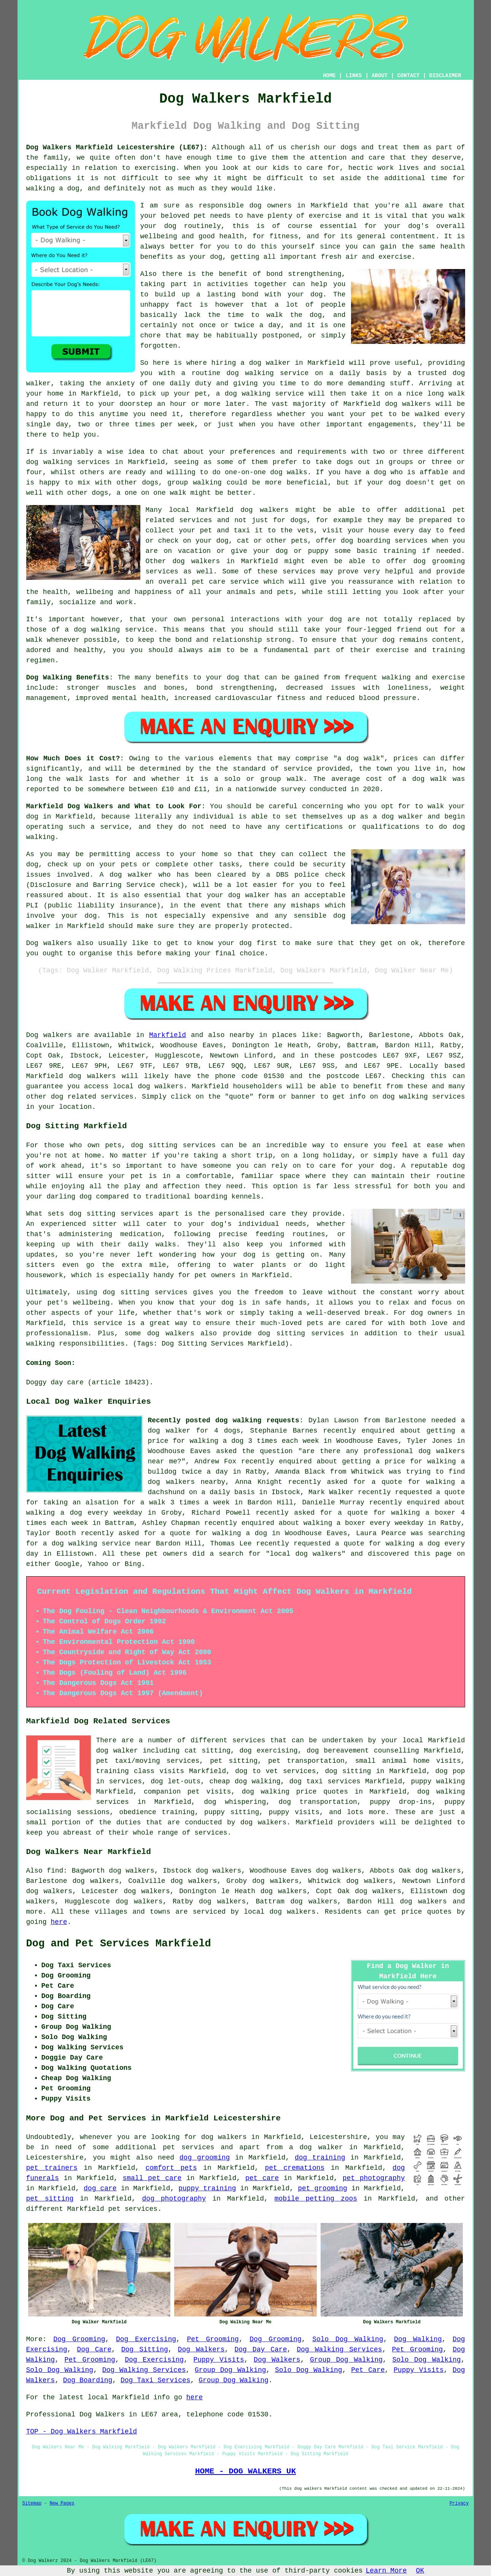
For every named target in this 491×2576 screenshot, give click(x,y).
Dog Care (94, 2349)
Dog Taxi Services (156, 2380)
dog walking (250, 373)
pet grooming (322, 2188)
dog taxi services (325, 1781)
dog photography (174, 2198)
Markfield (167, 1035)
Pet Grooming (212, 2339)
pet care (262, 2178)
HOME (329, 76)
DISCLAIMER (445, 76)
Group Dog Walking (346, 2360)
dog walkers (408, 404)
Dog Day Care (260, 2349)
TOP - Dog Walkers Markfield (81, 2431)
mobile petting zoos (316, 2198)
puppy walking (438, 1781)
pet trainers (52, 2168)
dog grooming (205, 2157)
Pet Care (368, 2370)
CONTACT (408, 76)
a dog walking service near (97, 1543)
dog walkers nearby (187, 1482)
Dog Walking (418, 2339)
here (59, 1922)
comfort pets (171, 2168)
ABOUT (380, 76)
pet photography (374, 2178)
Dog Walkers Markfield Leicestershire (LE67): (117, 147)
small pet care (151, 2178)
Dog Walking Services (339, 2349)
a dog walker (316, 2147)
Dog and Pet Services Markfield (118, 1943)
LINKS (354, 76)
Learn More (386, 2570)
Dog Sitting (144, 2349)
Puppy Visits (218, 2360)
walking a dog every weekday (84, 1513)
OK (420, 2570)
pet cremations (295, 2168)
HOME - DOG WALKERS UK (245, 2471)
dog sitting (348, 1771)
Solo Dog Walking (347, 2339)
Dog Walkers (201, 2349)
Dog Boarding (88, 2380)
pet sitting (50, 2198)
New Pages (62, 2503)
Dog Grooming (79, 2339)
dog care (100, 2188)
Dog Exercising (146, 2339)
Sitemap (31, 2503)
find (55, 1871)
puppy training (207, 2188)
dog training (320, 2157)
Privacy (459, 2503)
